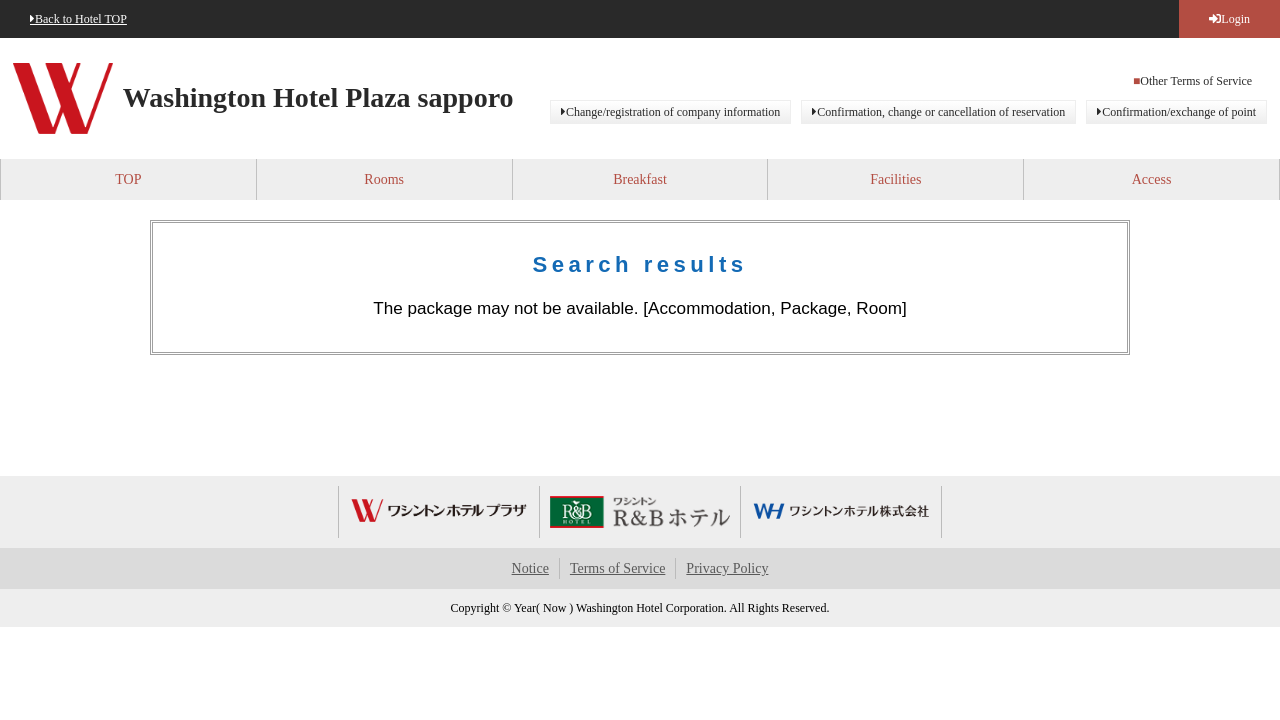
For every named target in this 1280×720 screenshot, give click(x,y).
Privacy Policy (727, 568)
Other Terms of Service (1196, 81)
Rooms (384, 179)
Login (1235, 19)
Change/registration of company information (673, 112)
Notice (530, 568)
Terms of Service (617, 568)
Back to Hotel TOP (81, 19)
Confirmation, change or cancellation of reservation (941, 112)
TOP (128, 179)
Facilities (895, 179)
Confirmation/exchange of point (1179, 112)
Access (1152, 179)
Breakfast (640, 179)
